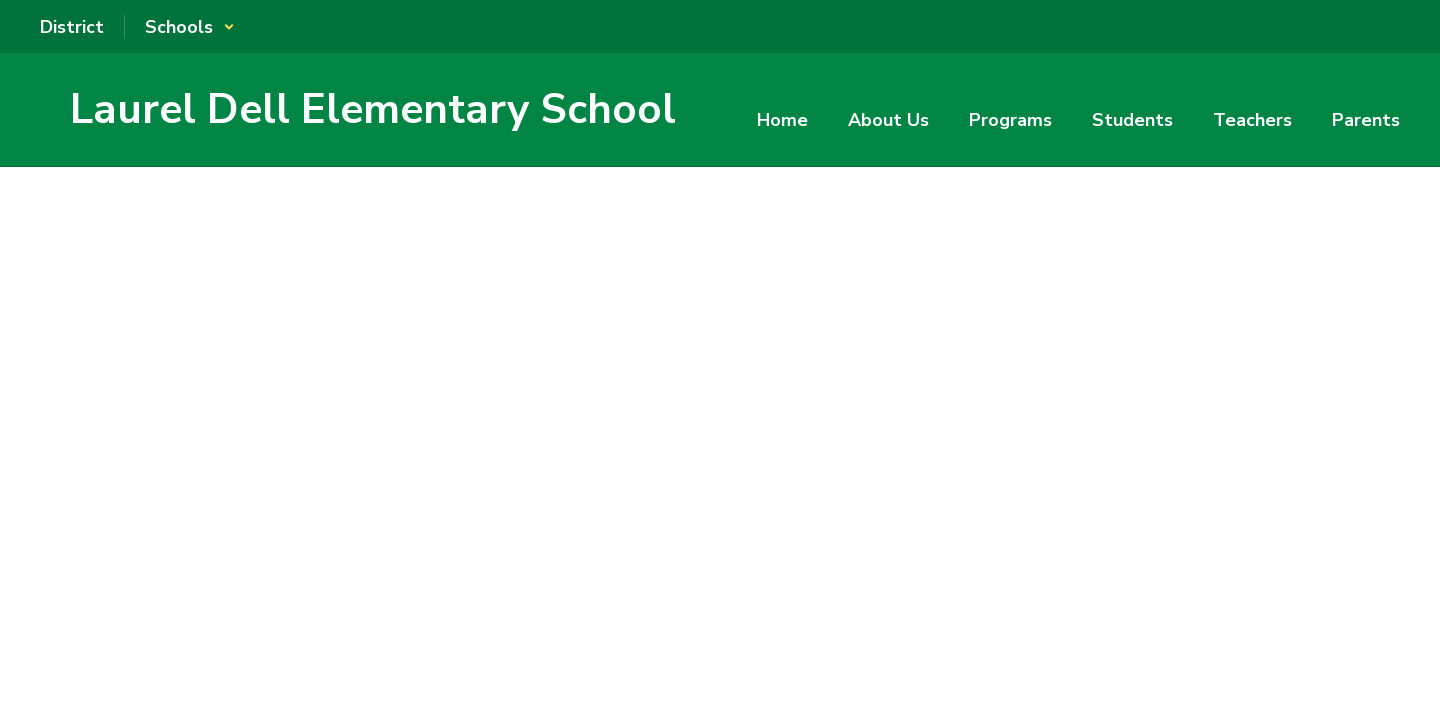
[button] (190, 27)
